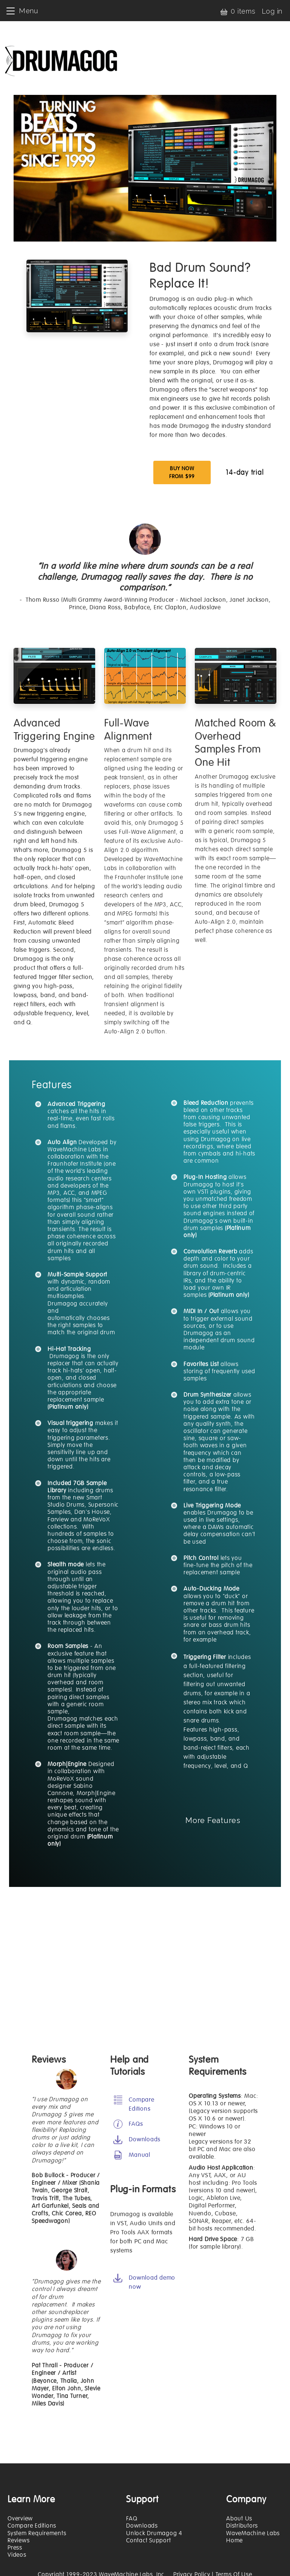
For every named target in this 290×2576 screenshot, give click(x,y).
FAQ (131, 2518)
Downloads (142, 2526)
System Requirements (37, 2533)
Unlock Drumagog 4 (154, 2533)
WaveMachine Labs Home (253, 2537)
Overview (20, 2518)
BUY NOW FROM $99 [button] (182, 472)
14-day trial (245, 472)
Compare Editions (32, 2526)
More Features (213, 1820)
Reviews (18, 2540)
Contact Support (148, 2540)
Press (15, 2547)
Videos (17, 2555)
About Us (239, 2518)
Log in (272, 11)
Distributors (242, 2526)
